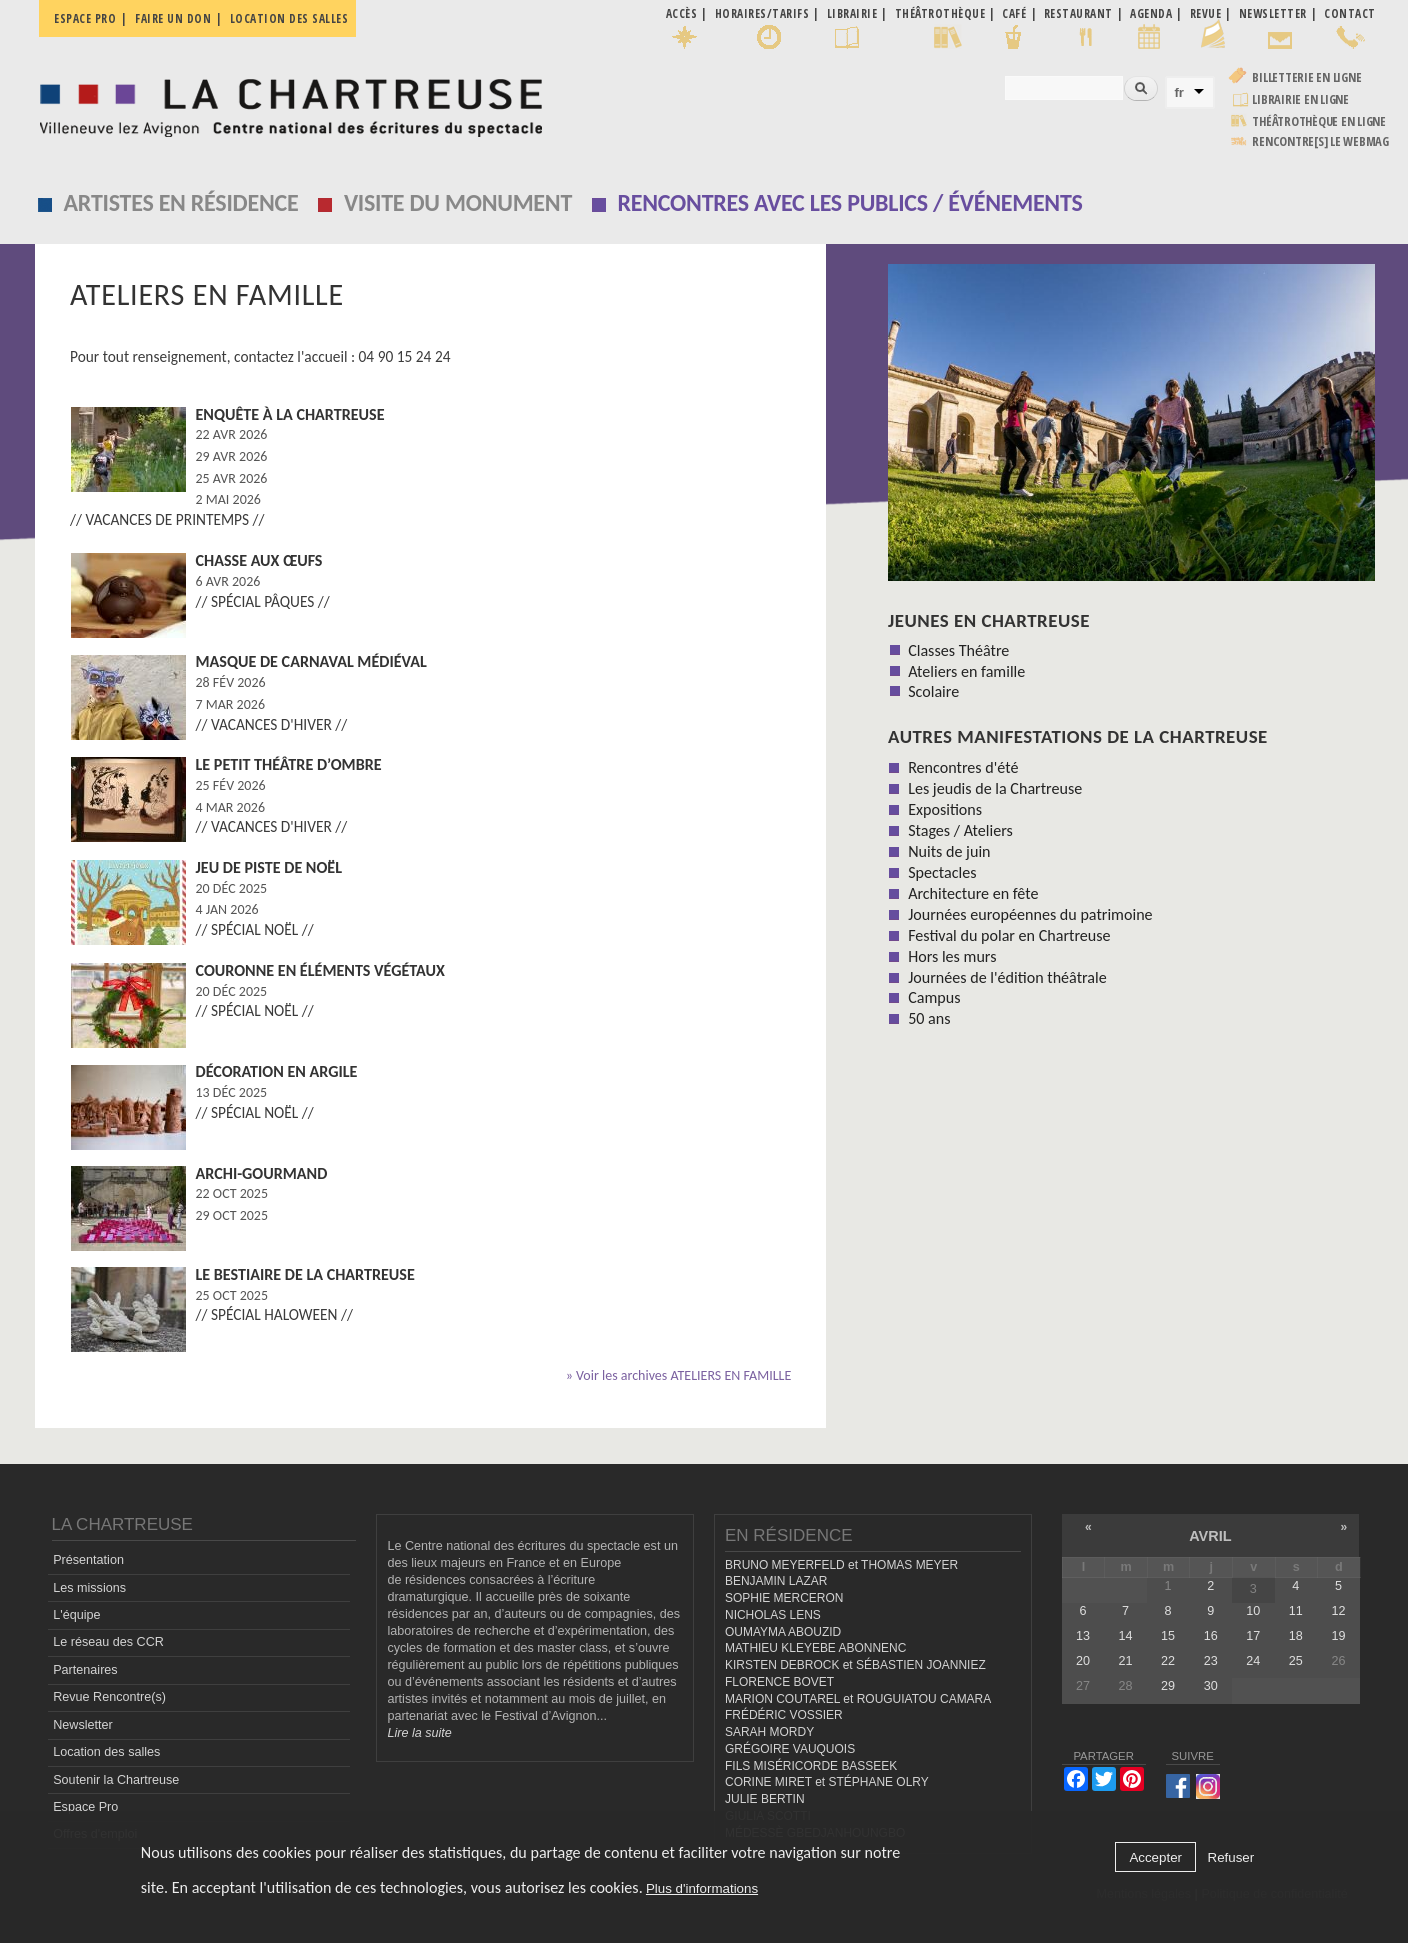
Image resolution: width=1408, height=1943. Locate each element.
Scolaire (933, 691)
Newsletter (83, 1725)
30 (1211, 1686)
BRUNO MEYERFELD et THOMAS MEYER (841, 1565)
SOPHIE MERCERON (784, 1598)
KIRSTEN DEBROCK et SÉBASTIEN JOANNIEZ (855, 1665)
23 (1211, 1661)
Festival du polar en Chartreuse (1009, 935)
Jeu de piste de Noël (269, 867)
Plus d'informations (702, 1888)
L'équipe (76, 1615)
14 (1125, 1636)
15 (1168, 1636)
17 (1253, 1636)
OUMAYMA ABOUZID (783, 1632)
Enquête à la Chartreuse (290, 414)
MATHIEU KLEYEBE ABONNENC (815, 1648)
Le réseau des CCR (108, 1642)
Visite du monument (458, 202)
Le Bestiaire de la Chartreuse (305, 1274)
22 (1168, 1661)
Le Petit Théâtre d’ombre (289, 764)
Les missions (89, 1588)
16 (1211, 1636)
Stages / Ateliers (960, 830)
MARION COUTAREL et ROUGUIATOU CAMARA (858, 1699)
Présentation (88, 1560)
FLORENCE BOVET (779, 1682)
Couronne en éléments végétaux (320, 970)
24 (1253, 1661)
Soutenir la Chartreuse (116, 1780)
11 (1296, 1611)
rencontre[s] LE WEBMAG (1320, 141)
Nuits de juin (949, 851)
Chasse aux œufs (259, 560)
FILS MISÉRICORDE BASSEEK (811, 1766)
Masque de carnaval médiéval (311, 661)
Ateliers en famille (966, 671)
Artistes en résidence (181, 202)
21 (1125, 1661)
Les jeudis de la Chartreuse (995, 788)
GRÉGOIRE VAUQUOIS (790, 1749)
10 (1253, 1611)
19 (1338, 1636)
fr (1179, 92)
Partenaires (85, 1670)
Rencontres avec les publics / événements (850, 202)
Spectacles (942, 872)
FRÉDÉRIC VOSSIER (784, 1715)
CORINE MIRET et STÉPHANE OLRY (827, 1782)
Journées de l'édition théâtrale (1007, 977)
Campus (934, 997)
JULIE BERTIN (765, 1799)
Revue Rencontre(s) (109, 1697)
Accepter (1155, 1857)
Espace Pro (85, 1807)
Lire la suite (419, 1733)
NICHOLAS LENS (773, 1615)
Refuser (1231, 1857)
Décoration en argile (277, 1071)
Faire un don (173, 18)
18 (1296, 1636)
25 (1296, 1661)
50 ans (929, 1018)
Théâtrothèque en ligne (1319, 121)
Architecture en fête (973, 893)
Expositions (945, 809)
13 (1083, 1636)
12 (1338, 1611)
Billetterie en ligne (1306, 77)
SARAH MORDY (769, 1732)
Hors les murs (952, 956)
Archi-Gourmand (262, 1173)
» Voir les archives (679, 1375)
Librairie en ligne (1300, 99)
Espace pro (85, 18)
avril (1210, 1536)
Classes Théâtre (958, 650)
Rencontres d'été (963, 767)
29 (1168, 1686)
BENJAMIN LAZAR (776, 1581)
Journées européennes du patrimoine (1030, 914)
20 (1083, 1661)
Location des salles (289, 18)
